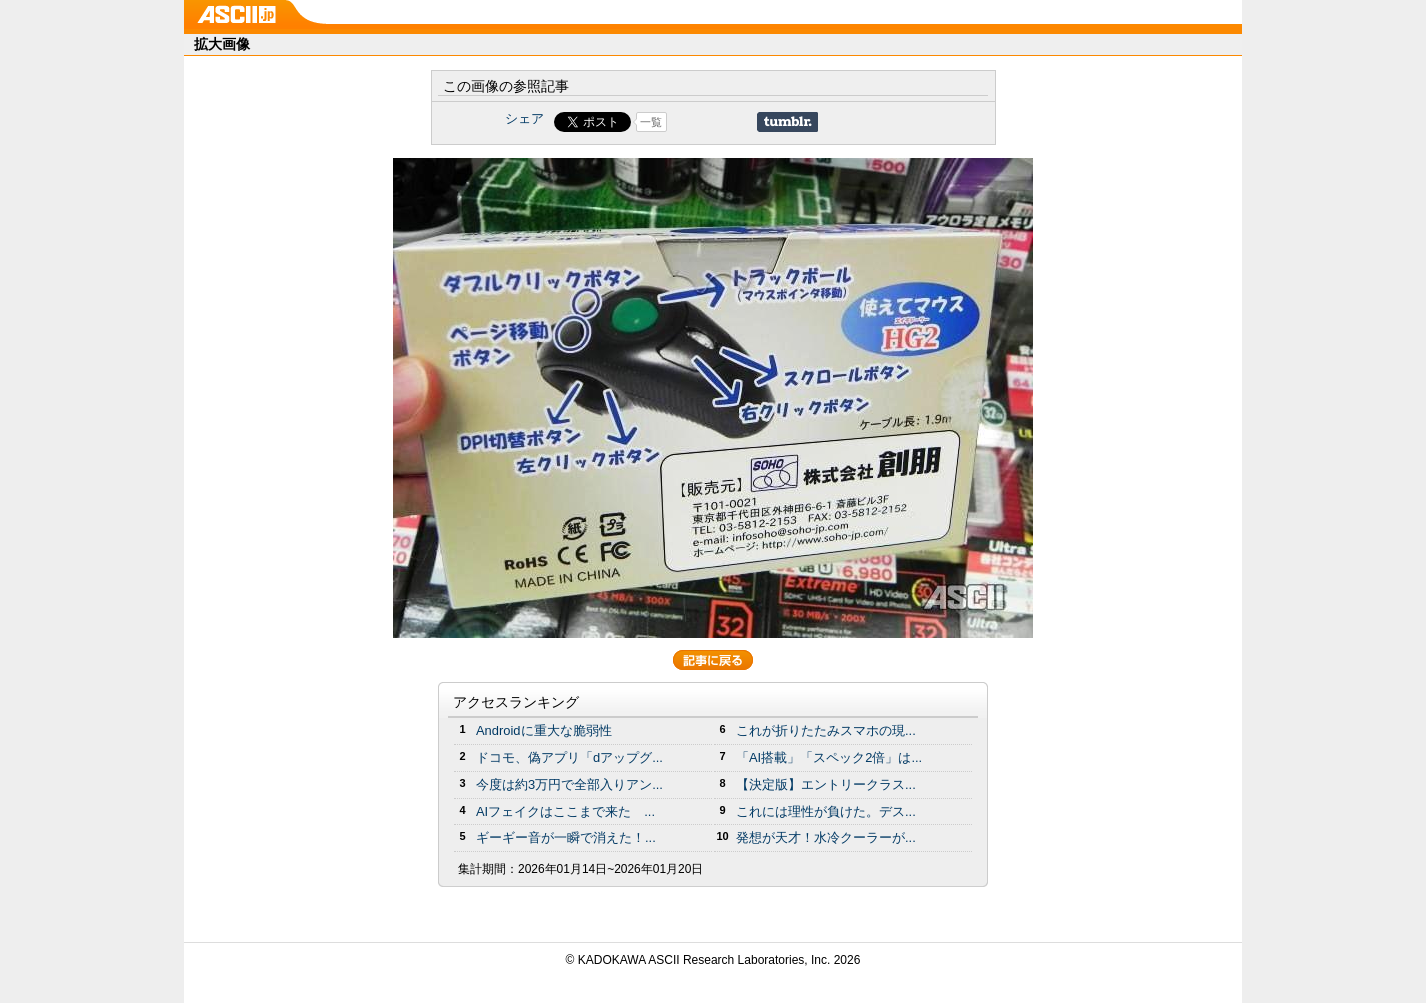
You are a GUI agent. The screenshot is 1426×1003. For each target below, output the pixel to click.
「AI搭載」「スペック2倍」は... (829, 757)
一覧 (651, 122)
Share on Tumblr (787, 122)
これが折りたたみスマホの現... (826, 730)
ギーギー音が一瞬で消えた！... (566, 837)
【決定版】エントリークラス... (826, 784)
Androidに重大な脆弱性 (544, 730)
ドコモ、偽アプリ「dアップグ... (569, 757)
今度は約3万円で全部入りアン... (569, 784)
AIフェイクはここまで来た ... (565, 811)
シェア (524, 118)
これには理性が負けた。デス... (826, 811)
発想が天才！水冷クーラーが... (826, 837)
